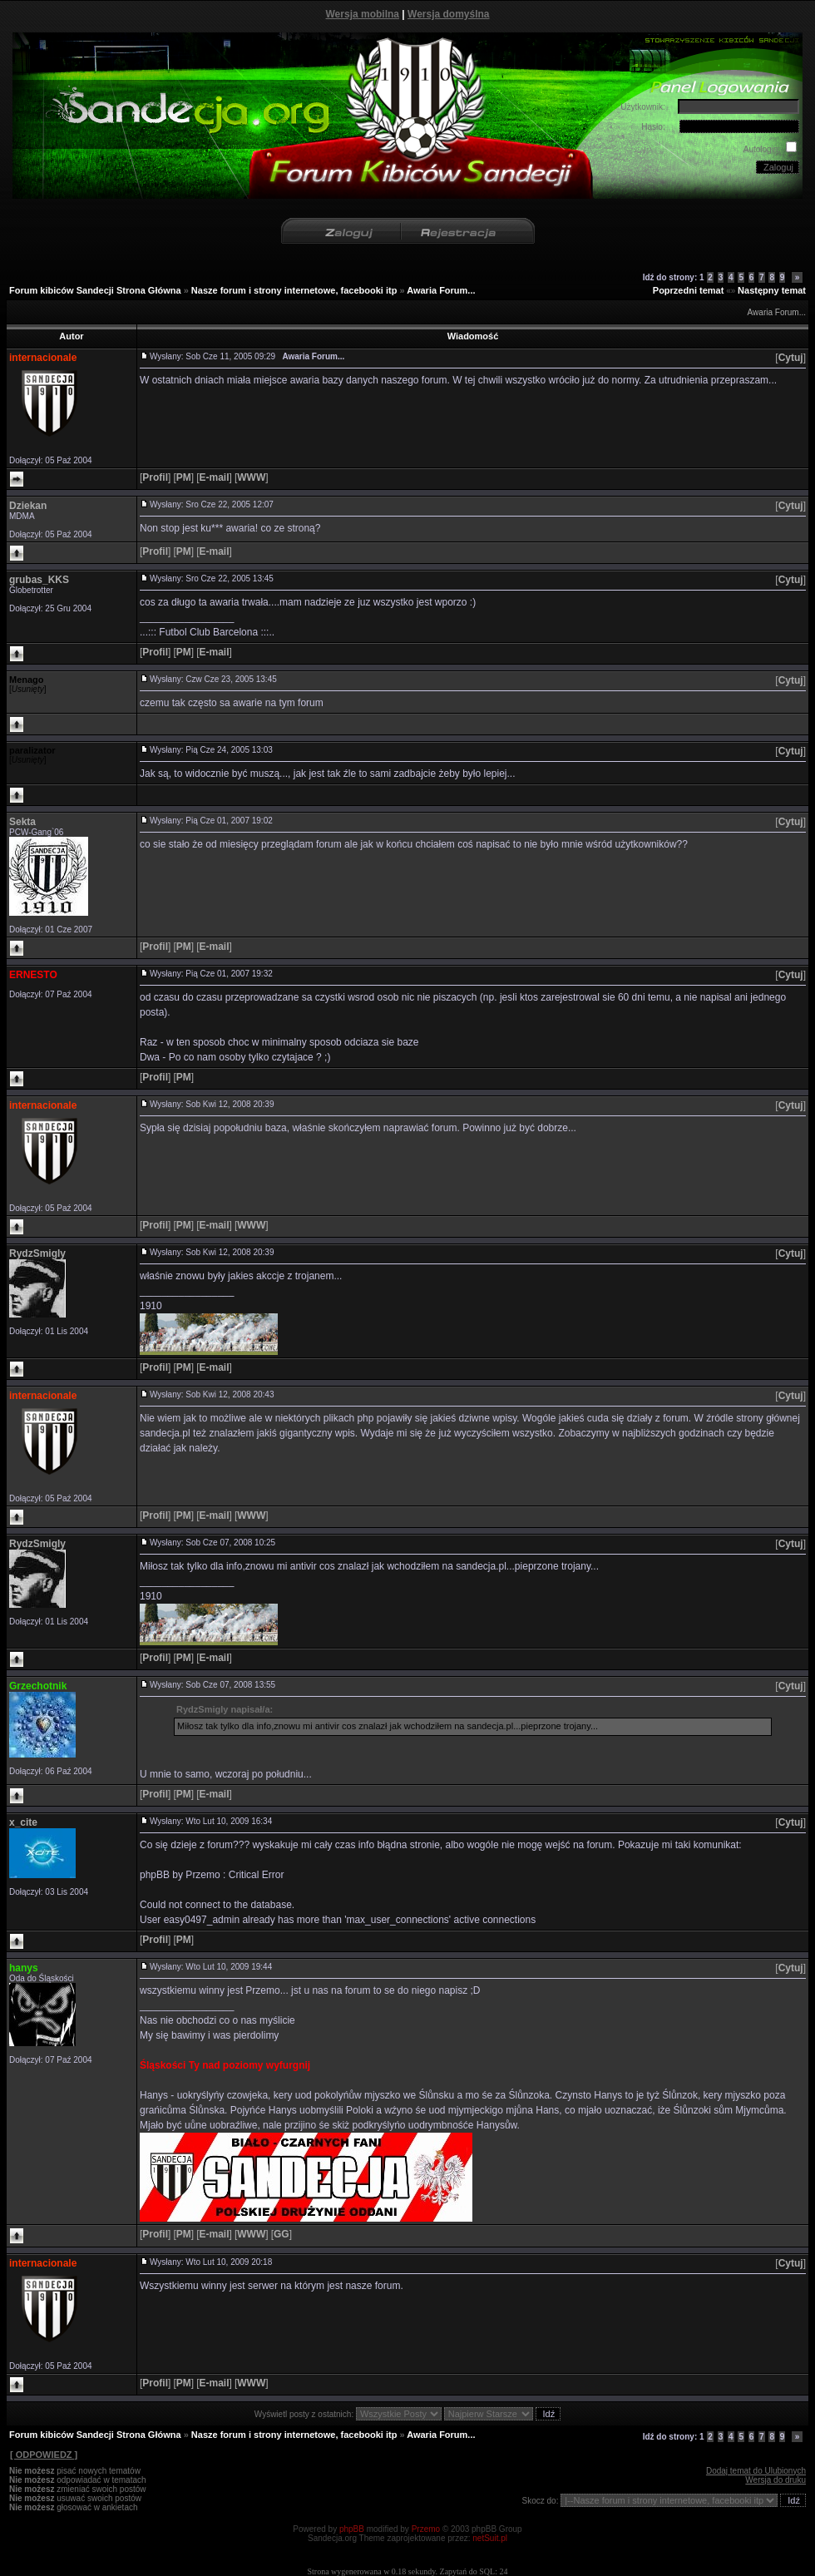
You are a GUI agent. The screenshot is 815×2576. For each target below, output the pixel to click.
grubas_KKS (39, 580)
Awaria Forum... (441, 290)
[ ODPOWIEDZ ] (43, 2455)
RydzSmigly (37, 1253)
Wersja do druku (775, 2480)
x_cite (23, 1822)
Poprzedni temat (688, 290)
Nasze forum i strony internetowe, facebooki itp (294, 290)
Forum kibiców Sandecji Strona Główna (95, 290)
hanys (23, 1968)
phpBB (351, 2529)
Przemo (426, 2529)
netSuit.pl (489, 2538)
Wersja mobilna (362, 14)
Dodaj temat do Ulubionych (756, 2470)
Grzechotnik (38, 1686)
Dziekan (28, 506)
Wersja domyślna (448, 14)
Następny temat (772, 290)
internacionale (43, 357)
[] (790, 357)
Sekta (22, 822)
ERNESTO (33, 975)
